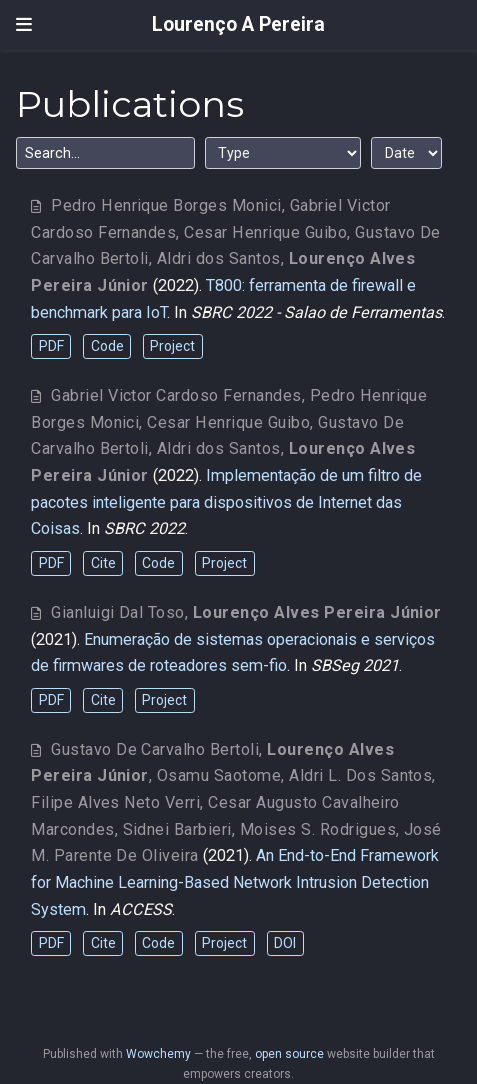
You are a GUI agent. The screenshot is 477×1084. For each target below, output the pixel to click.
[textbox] (105, 152)
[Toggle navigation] (24, 24)
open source (289, 1054)
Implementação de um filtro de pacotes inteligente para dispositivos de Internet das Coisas (226, 502)
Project (172, 346)
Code (107, 346)
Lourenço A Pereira (238, 24)
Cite (103, 563)
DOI (285, 943)
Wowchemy (158, 1054)
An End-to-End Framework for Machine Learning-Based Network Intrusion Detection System (235, 882)
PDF (51, 346)
